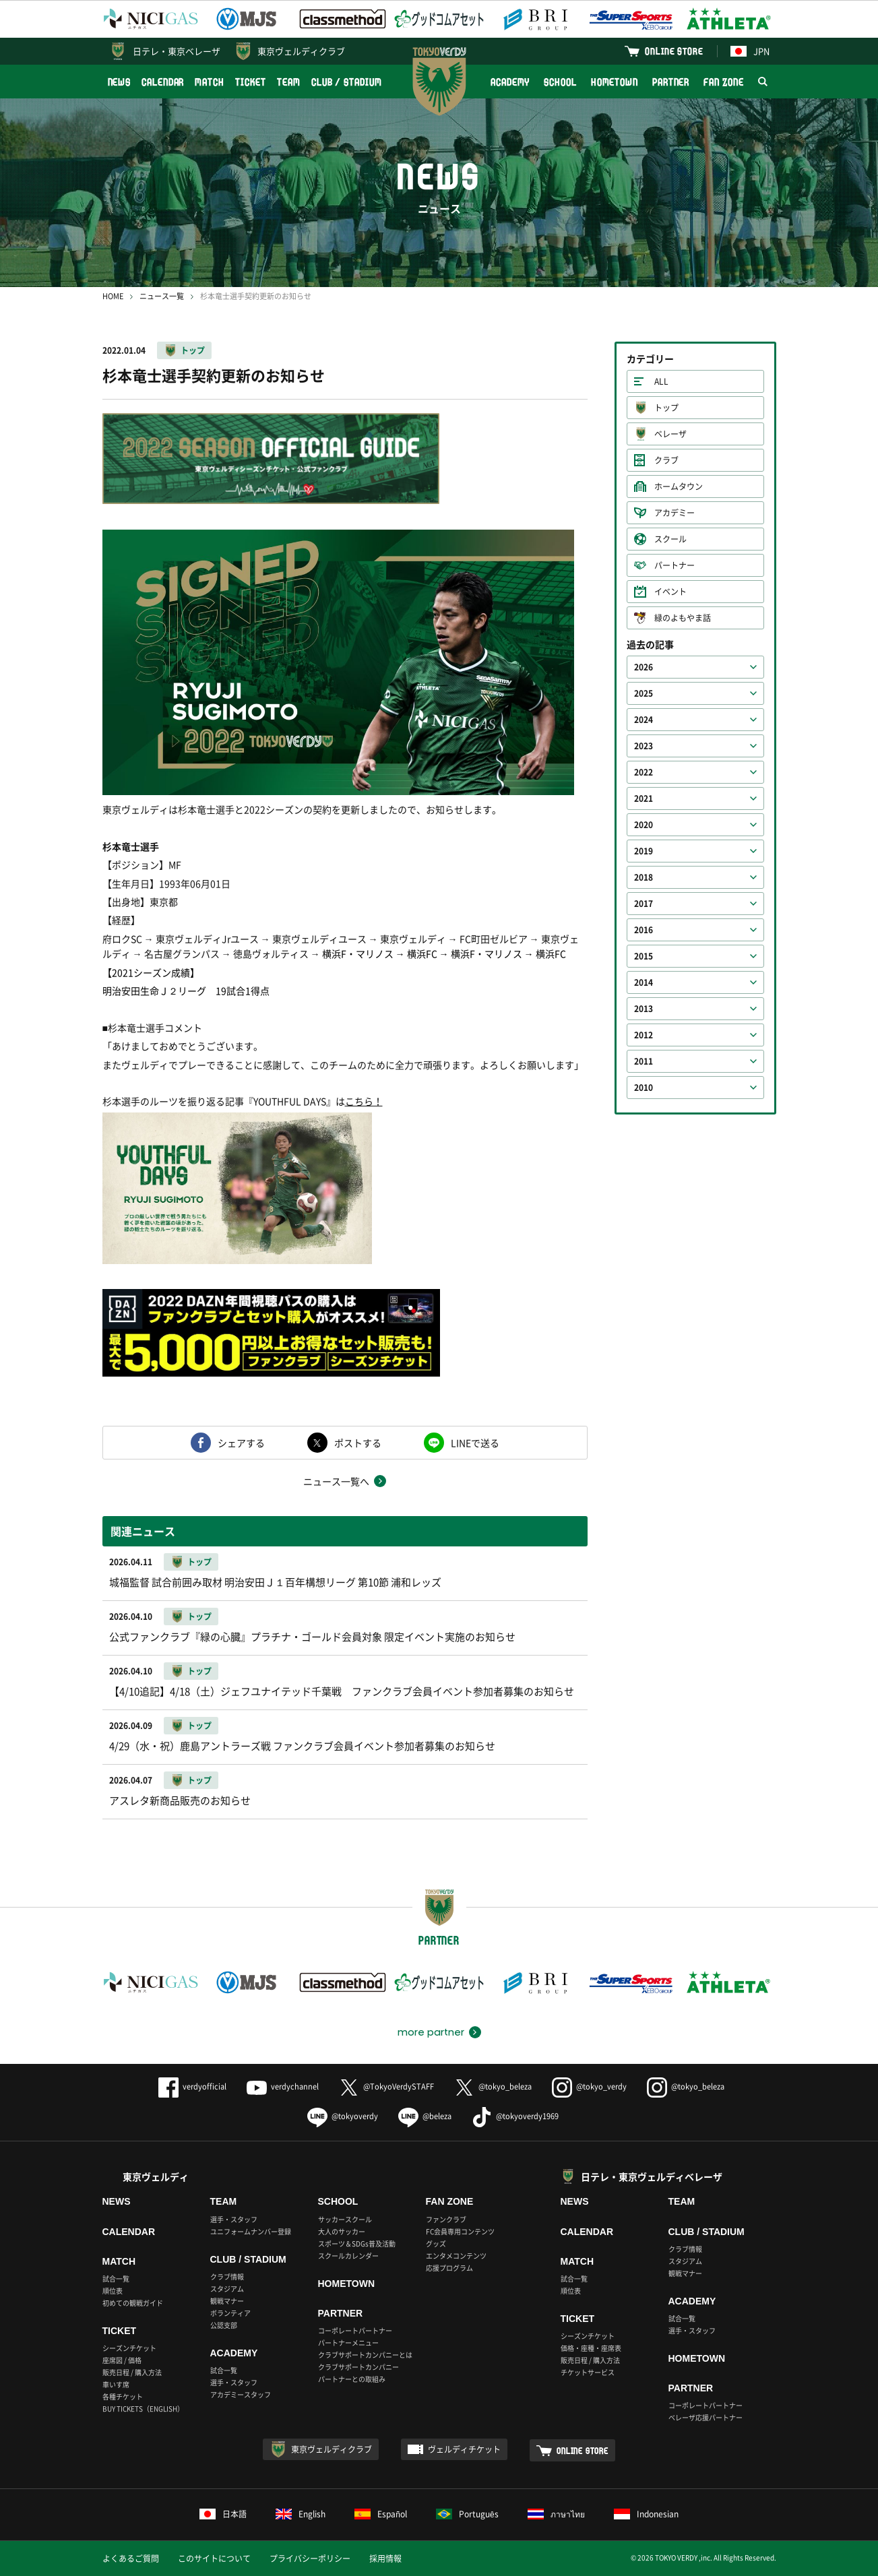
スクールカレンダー (348, 2256)
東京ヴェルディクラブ (301, 50)
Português (467, 2514)
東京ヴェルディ (156, 2176)
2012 (643, 1035)
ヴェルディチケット (464, 2449)
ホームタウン (678, 486)
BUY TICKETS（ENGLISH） (143, 2409)
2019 (643, 851)
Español (380, 2514)
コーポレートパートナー (355, 2330)
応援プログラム (449, 2268)
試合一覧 (115, 2278)
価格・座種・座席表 (591, 2348)
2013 (643, 1009)
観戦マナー (227, 2301)
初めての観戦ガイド (132, 2303)
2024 (643, 720)
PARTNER (670, 82)
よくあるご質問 (130, 2558)
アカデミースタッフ (240, 2394)
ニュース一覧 (161, 296)
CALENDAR (163, 82)
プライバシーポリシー (310, 2558)
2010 (643, 1087)
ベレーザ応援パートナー (705, 2417)
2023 (643, 746)
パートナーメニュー (348, 2342)
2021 (643, 798)
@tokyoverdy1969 (515, 2116)
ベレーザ (670, 434)
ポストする (357, 1442)
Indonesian (646, 2514)
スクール (670, 539)
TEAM (289, 82)
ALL (661, 381)
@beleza (424, 2116)
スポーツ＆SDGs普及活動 (357, 2243)
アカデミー (674, 513)
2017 (643, 904)
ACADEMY (510, 82)
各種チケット (122, 2396)
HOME (112, 296)
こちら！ (364, 1101)
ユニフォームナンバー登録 (250, 2231)
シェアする (241, 1442)
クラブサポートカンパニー (358, 2367)
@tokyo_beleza (493, 2086)
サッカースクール (345, 2219)
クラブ (666, 460)
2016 (643, 930)
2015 (643, 956)
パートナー (674, 565)
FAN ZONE (723, 82)
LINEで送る (475, 1442)
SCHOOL (560, 82)
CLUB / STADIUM (346, 82)
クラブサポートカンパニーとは (365, 2355)
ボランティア (230, 2313)
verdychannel (283, 2086)
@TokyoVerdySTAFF (386, 2086)
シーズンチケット (129, 2348)
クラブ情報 (227, 2276)
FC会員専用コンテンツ (460, 2231)
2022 (643, 772)
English (300, 2514)
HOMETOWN (614, 82)
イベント (670, 592)
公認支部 (223, 2325)
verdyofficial (192, 2086)
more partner (431, 2032)
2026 (643, 667)
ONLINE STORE (674, 51)
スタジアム (227, 2289)
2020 (643, 825)
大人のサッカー (341, 2231)
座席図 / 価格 (122, 2360)
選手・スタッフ (233, 2219)
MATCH (209, 82)
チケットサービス (588, 2372)
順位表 (112, 2291)
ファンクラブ (446, 2219)
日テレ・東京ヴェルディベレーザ (651, 2176)
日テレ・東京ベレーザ (176, 50)
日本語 (223, 2514)
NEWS (119, 82)
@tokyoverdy (342, 2116)
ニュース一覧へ (336, 1481)
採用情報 (385, 2558)
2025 (643, 693)
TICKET (250, 82)
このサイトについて (214, 2558)
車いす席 (115, 2384)
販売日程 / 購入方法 (132, 2372)
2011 (643, 1061)
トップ (193, 350)
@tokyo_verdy (589, 2086)
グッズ (436, 2243)
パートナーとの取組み (351, 2379)
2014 (643, 982)
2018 (643, 877)
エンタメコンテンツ (456, 2256)
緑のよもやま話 (682, 618)
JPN (750, 50)
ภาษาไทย (556, 2514)
